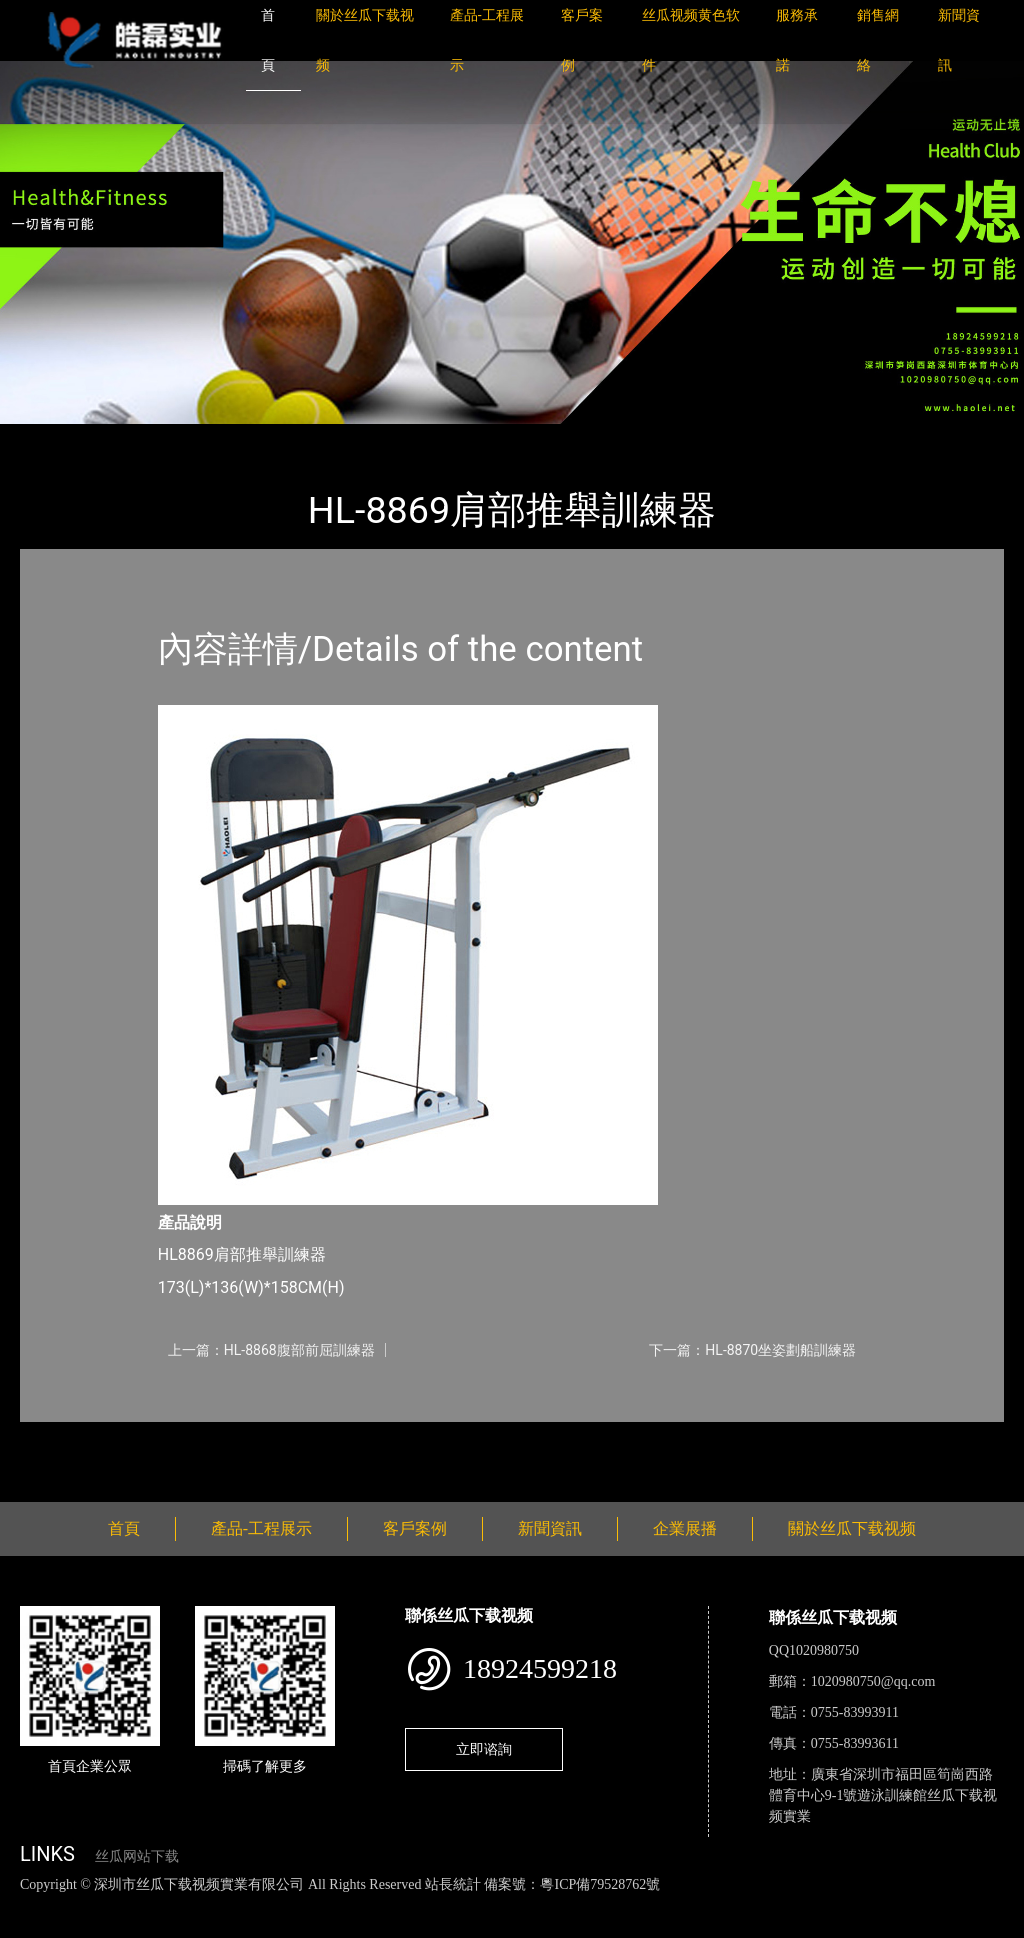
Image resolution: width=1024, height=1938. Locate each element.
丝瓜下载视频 (255, 437)
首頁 (55, 437)
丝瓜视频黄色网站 (244, 1905)
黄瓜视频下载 (352, 1905)
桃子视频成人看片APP (123, 1927)
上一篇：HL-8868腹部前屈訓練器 (271, 1350)
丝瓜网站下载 (137, 1856)
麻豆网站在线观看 (461, 1905)
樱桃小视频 (917, 1905)
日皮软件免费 (832, 1905)
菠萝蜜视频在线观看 (715, 1905)
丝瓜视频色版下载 (120, 1905)
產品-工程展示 (140, 437)
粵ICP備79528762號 (600, 1884)
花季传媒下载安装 (584, 1905)
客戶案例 (415, 1528)
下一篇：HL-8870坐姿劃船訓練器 (752, 1350)
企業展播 (685, 1528)
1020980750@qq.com (873, 1681)
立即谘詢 (484, 1749)
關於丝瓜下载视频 (852, 1528)
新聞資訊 (550, 1528)
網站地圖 (30, 1905)
